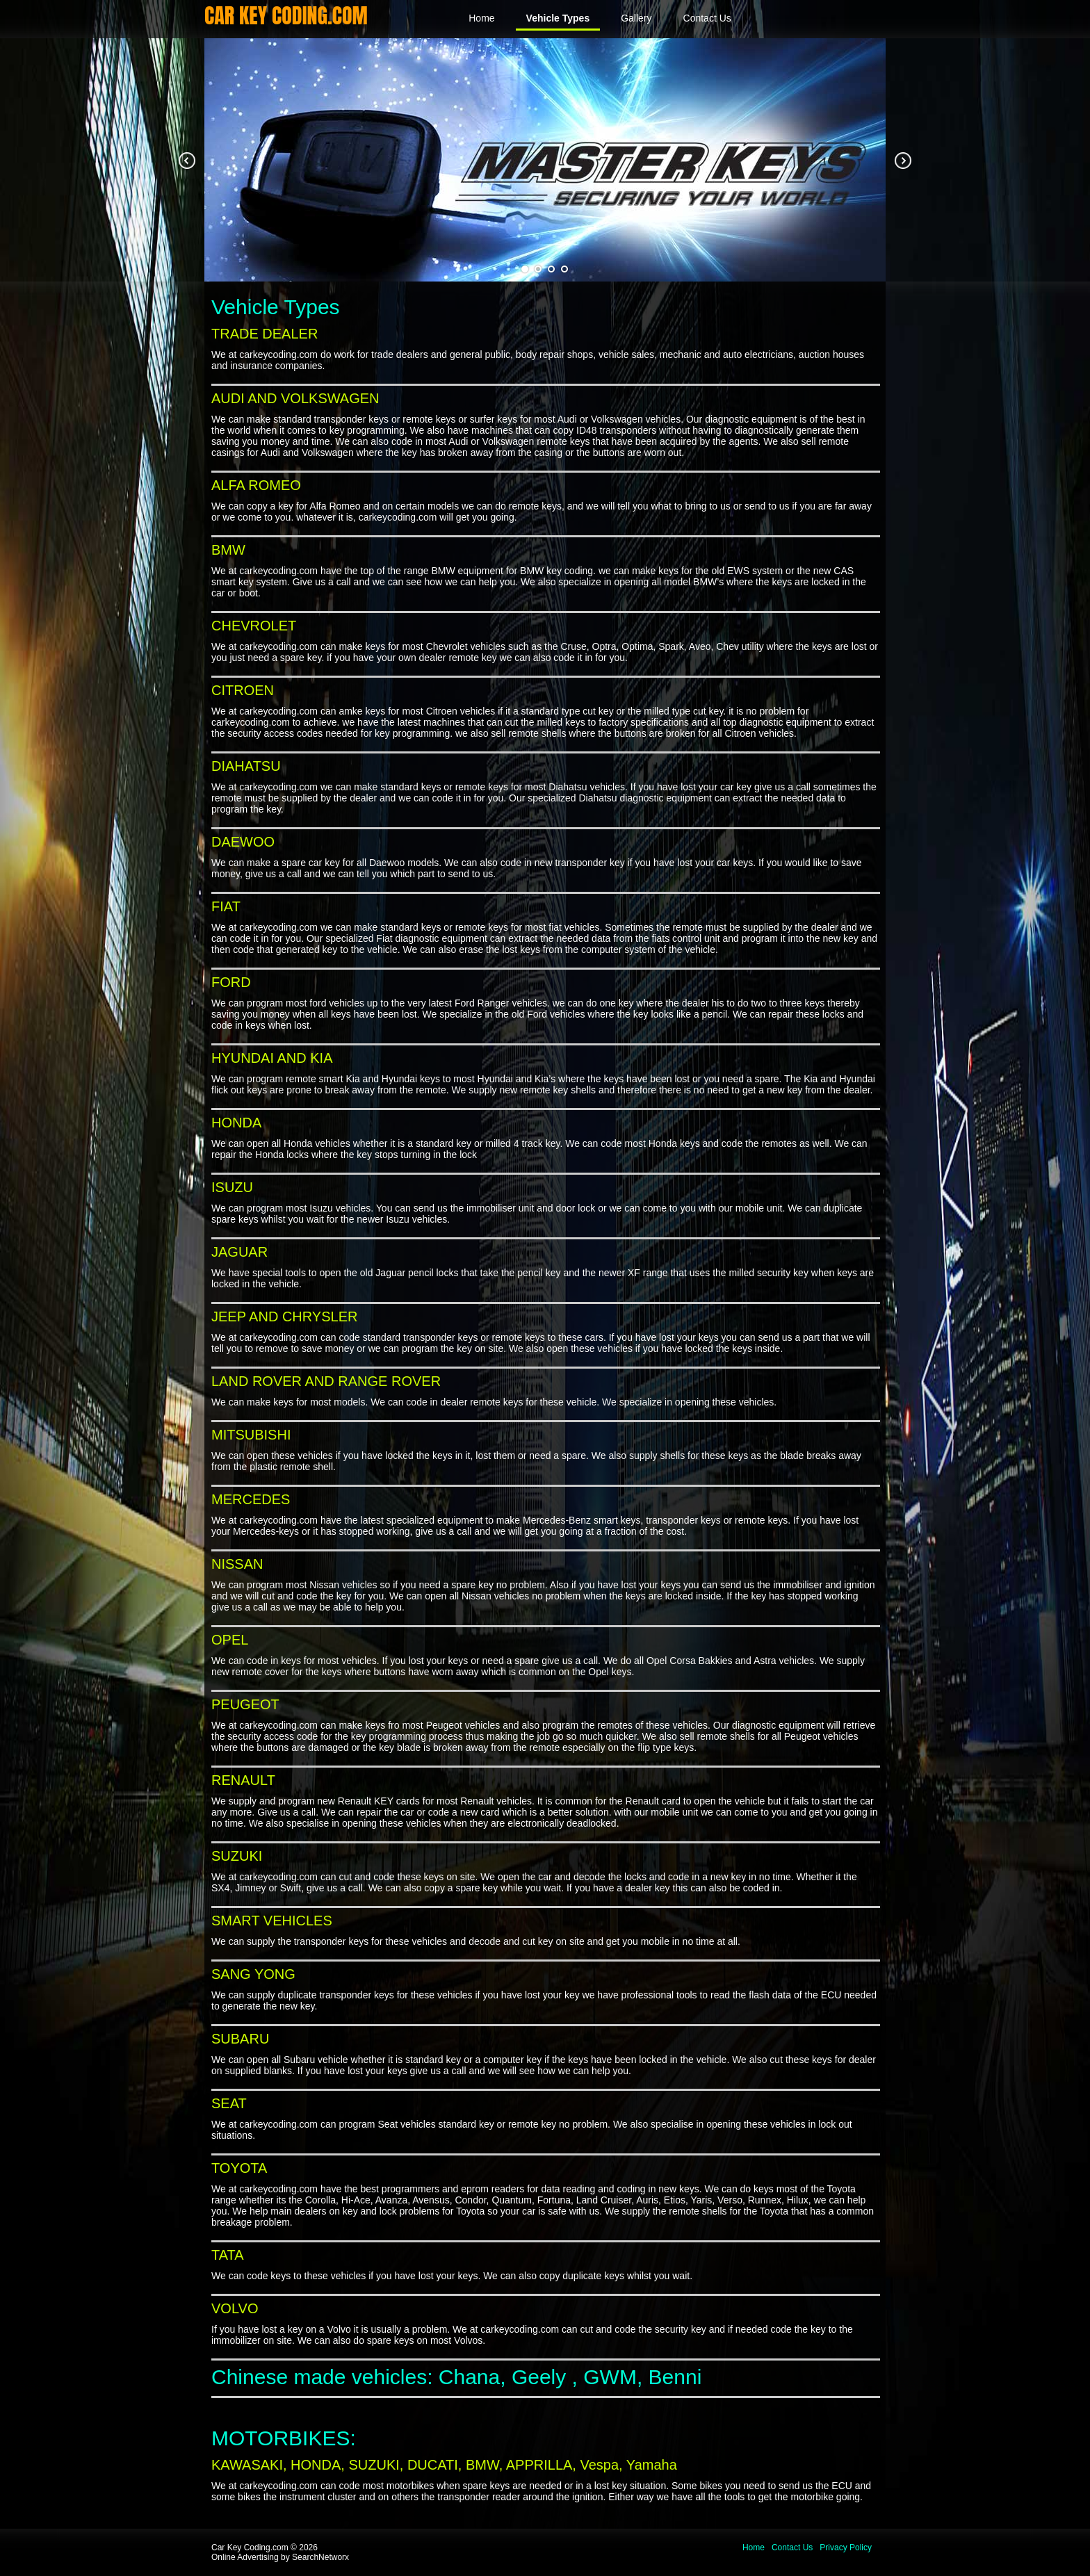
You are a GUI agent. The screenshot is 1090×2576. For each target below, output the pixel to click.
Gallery (636, 18)
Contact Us (707, 18)
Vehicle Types (558, 18)
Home (481, 18)
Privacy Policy (846, 2547)
